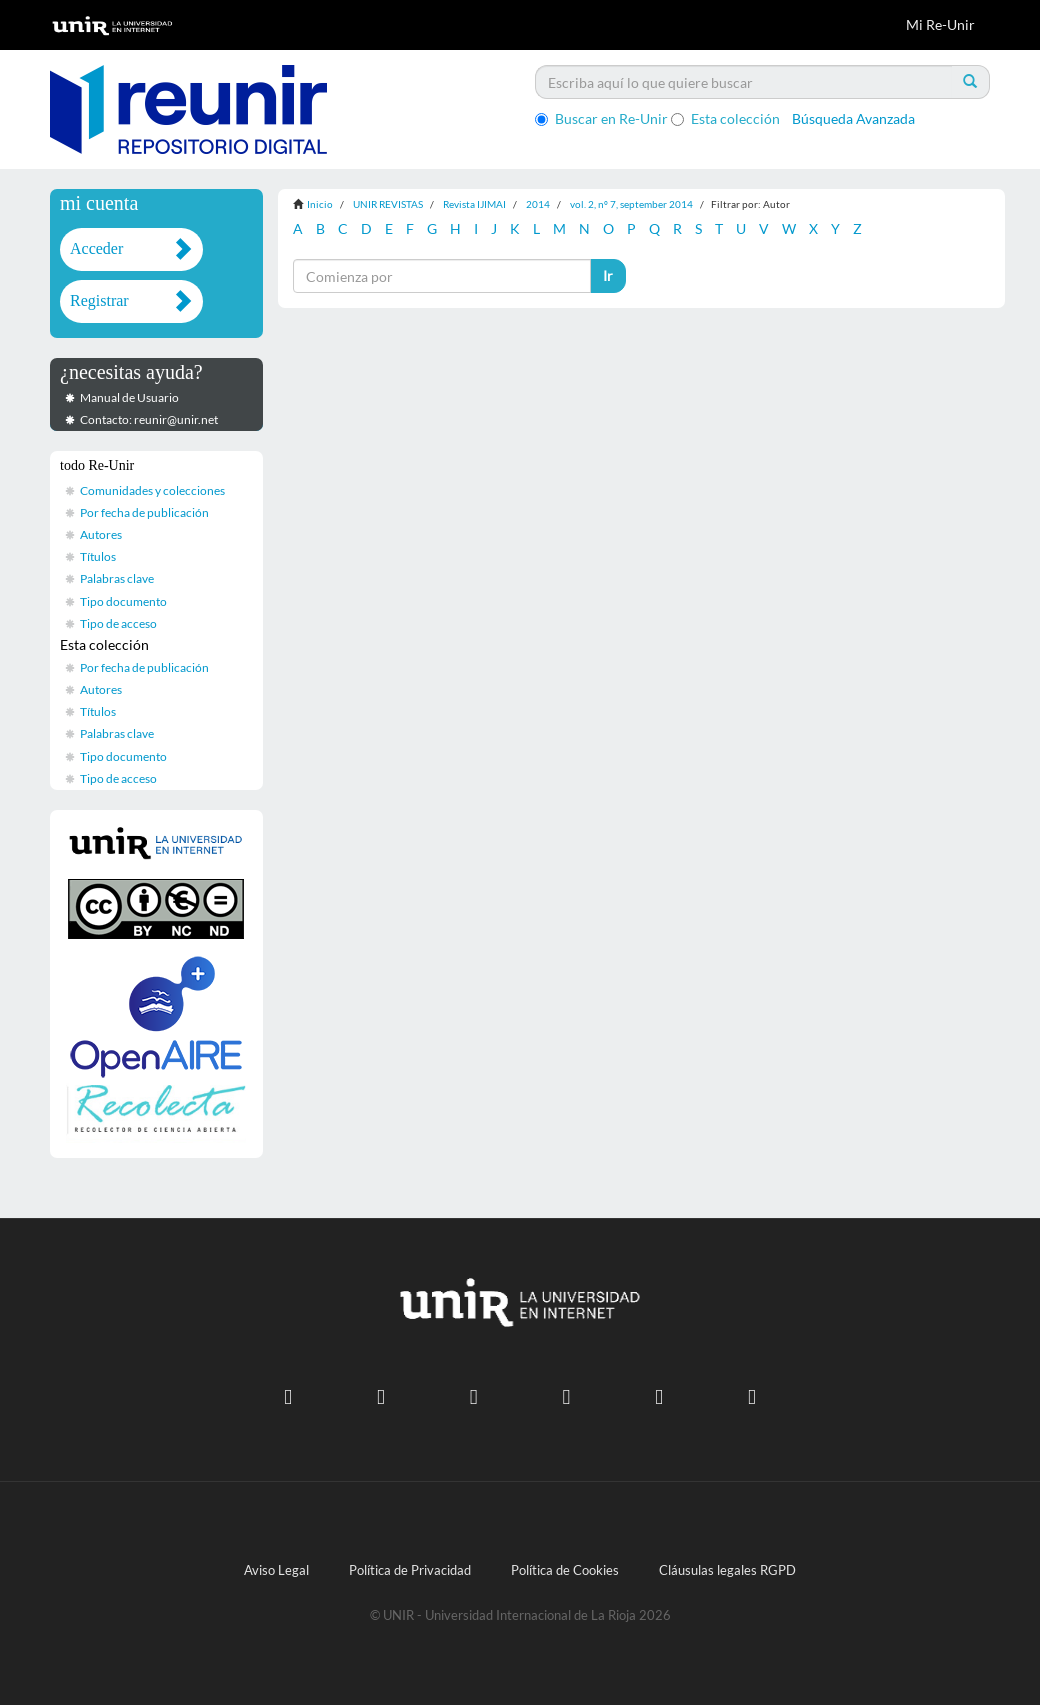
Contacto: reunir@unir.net (149, 419)
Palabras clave (117, 578)
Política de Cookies (565, 1570)
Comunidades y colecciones (152, 490)
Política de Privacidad (410, 1570)
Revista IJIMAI (474, 204)
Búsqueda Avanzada (853, 118)
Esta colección (725, 118)
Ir (608, 275)
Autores (101, 534)
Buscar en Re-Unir (601, 118)
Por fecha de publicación (144, 512)
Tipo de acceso (118, 623)
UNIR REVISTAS (388, 204)
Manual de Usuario (129, 397)
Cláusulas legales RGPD (727, 1570)
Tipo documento (123, 601)
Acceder (96, 248)
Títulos (98, 556)
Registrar (99, 300)
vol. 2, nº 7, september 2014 (631, 204)
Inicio (320, 204)
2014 (538, 204)
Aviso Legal (276, 1570)
